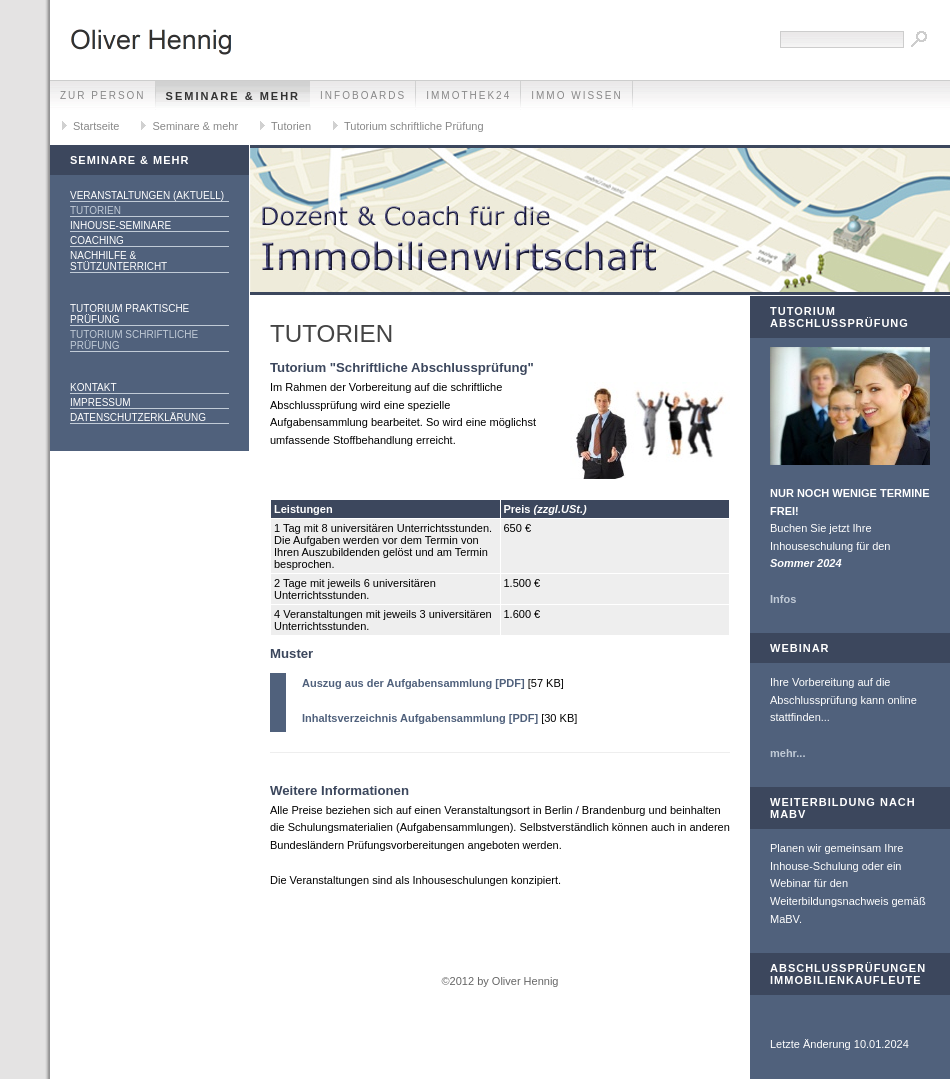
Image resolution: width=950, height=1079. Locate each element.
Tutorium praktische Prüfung (129, 314)
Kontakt (93, 387)
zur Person (103, 95)
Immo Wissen (576, 95)
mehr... (787, 753)
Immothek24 (468, 95)
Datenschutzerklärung (138, 417)
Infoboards (363, 95)
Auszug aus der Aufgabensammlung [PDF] (413, 683)
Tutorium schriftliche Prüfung (414, 126)
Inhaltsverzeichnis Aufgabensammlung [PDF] (420, 718)
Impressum (100, 402)
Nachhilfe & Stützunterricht (118, 261)
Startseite (96, 126)
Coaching (97, 240)
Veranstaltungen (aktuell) (147, 195)
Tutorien (291, 126)
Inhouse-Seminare (120, 225)
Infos (783, 599)
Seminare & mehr (233, 96)
